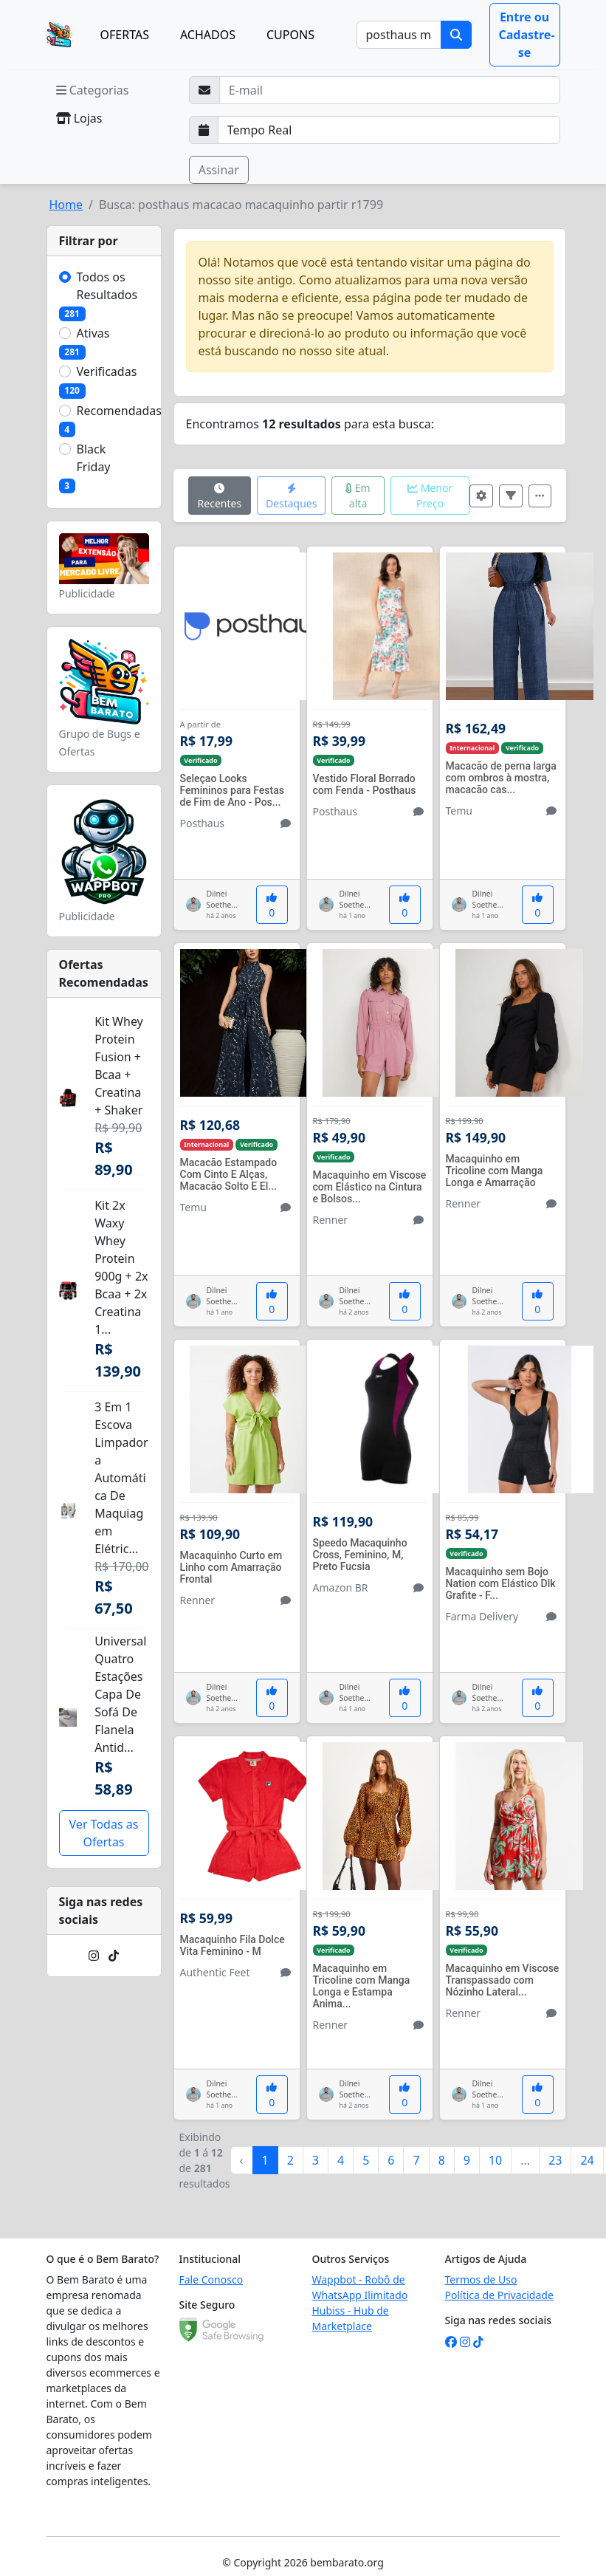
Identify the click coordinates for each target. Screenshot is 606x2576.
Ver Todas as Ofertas (104, 1833)
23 (555, 2160)
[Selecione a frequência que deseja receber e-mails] (389, 130)
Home (66, 204)
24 (586, 2160)
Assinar (219, 170)
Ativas (93, 333)
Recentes (220, 496)
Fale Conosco (211, 2279)
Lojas (79, 118)
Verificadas (107, 371)
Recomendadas (119, 410)
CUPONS (290, 35)
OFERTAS (124, 35)
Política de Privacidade (499, 2295)
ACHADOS (207, 35)
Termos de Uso (481, 2279)
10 (495, 2160)
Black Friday (94, 458)
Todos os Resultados (107, 286)
